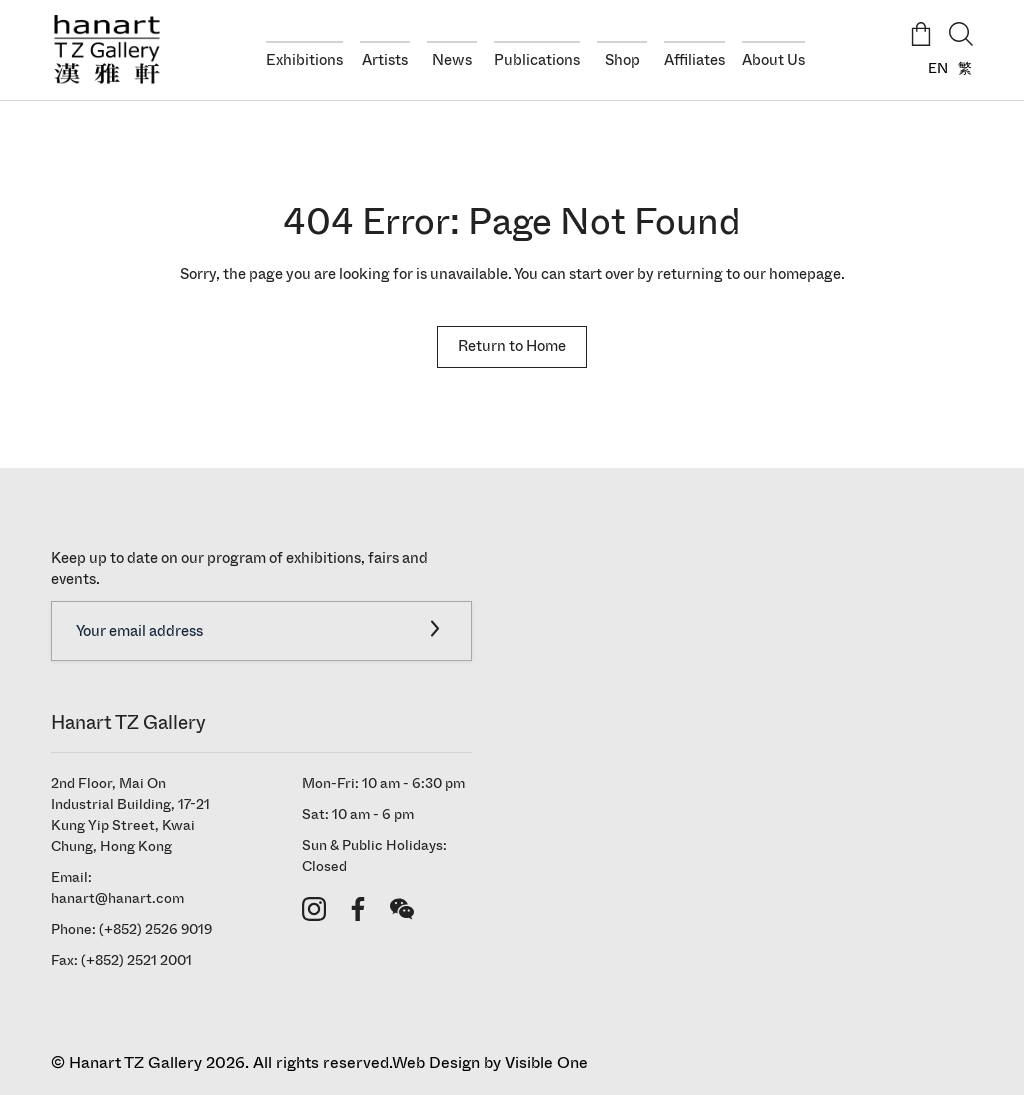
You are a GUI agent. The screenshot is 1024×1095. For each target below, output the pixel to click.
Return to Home (512, 346)
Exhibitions (304, 60)
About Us (773, 60)
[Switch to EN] (933, 68)
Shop (622, 60)
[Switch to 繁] (960, 68)
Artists (385, 60)
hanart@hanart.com (117, 898)
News (452, 60)
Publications (537, 60)
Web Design (436, 1062)
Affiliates (694, 60)
